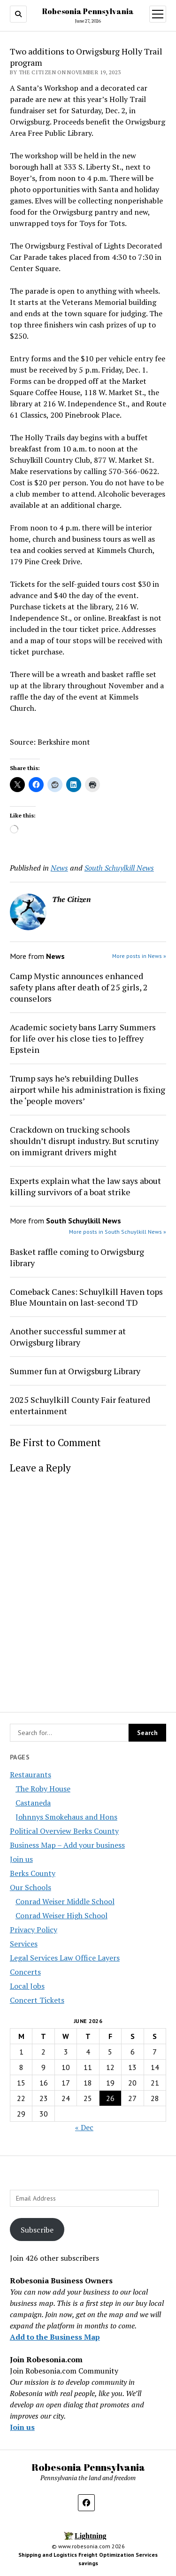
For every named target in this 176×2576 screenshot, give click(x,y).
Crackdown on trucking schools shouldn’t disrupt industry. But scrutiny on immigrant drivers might (84, 1141)
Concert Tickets (37, 2000)
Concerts (25, 1972)
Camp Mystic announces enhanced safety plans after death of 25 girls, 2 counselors (79, 987)
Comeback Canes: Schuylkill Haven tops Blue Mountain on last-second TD (86, 1297)
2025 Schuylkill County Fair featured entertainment (80, 1405)
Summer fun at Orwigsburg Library (75, 1371)
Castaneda (33, 1803)
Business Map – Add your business (67, 1845)
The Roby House (42, 1788)
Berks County (32, 1873)
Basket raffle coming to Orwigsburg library (77, 1257)
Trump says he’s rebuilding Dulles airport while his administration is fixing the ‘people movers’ (87, 1089)
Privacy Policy (33, 1929)
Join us (21, 1859)
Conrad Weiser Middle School (65, 1901)
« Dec (84, 2127)
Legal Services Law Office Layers (65, 1958)
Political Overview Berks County (64, 1831)
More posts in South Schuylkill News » (117, 1231)
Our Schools (30, 1887)
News (59, 868)
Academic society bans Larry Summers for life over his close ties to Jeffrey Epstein (83, 1038)
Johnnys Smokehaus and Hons (66, 1817)
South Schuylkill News (119, 868)
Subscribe (37, 2230)
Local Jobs (27, 1986)
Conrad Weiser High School (61, 1915)
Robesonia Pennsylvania (88, 11)
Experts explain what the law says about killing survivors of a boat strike (85, 1186)
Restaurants (30, 1774)
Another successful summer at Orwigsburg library (68, 1336)
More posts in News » (139, 955)
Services (24, 1943)
